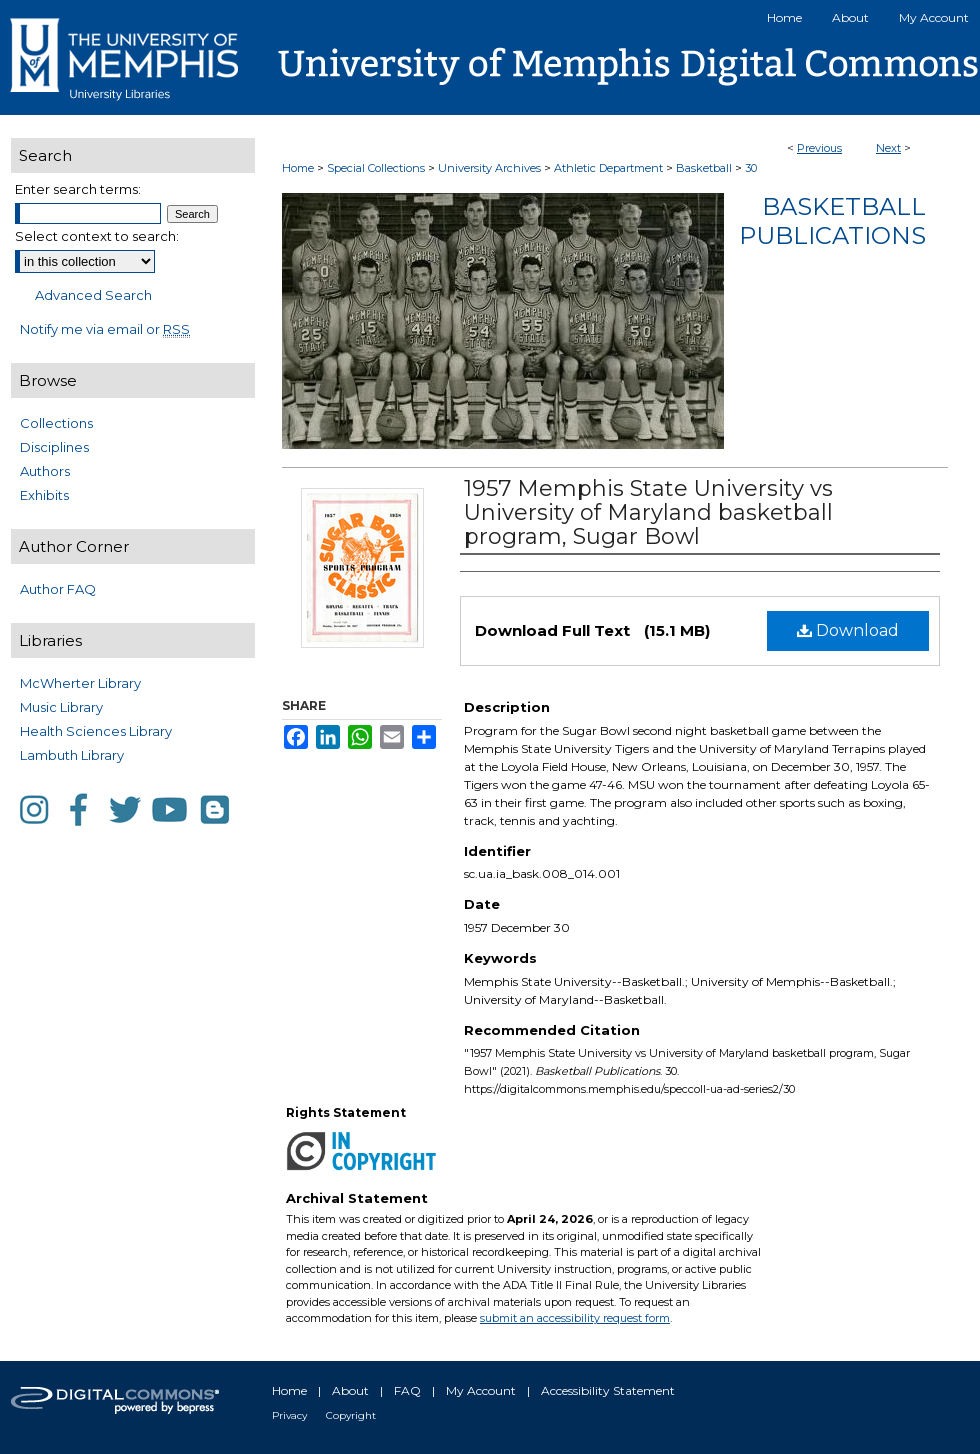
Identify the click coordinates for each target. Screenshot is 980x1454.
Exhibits (44, 495)
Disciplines (54, 447)
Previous (819, 148)
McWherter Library (80, 683)
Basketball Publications (832, 221)
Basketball (704, 168)
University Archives (489, 168)
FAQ (407, 1390)
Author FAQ (58, 589)
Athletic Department (608, 168)
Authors (45, 471)
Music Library (61, 707)
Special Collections (376, 168)
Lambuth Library (72, 755)
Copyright (351, 1415)
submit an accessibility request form (575, 1318)
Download (848, 630)
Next (888, 148)
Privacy (289, 1415)
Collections (56, 423)
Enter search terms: (78, 189)
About (350, 1390)
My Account (481, 1390)
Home (298, 168)
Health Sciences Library (96, 731)
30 (751, 168)
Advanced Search (93, 295)
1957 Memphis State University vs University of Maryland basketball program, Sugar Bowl (648, 512)
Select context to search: (97, 236)
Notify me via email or (105, 329)
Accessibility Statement (608, 1390)
